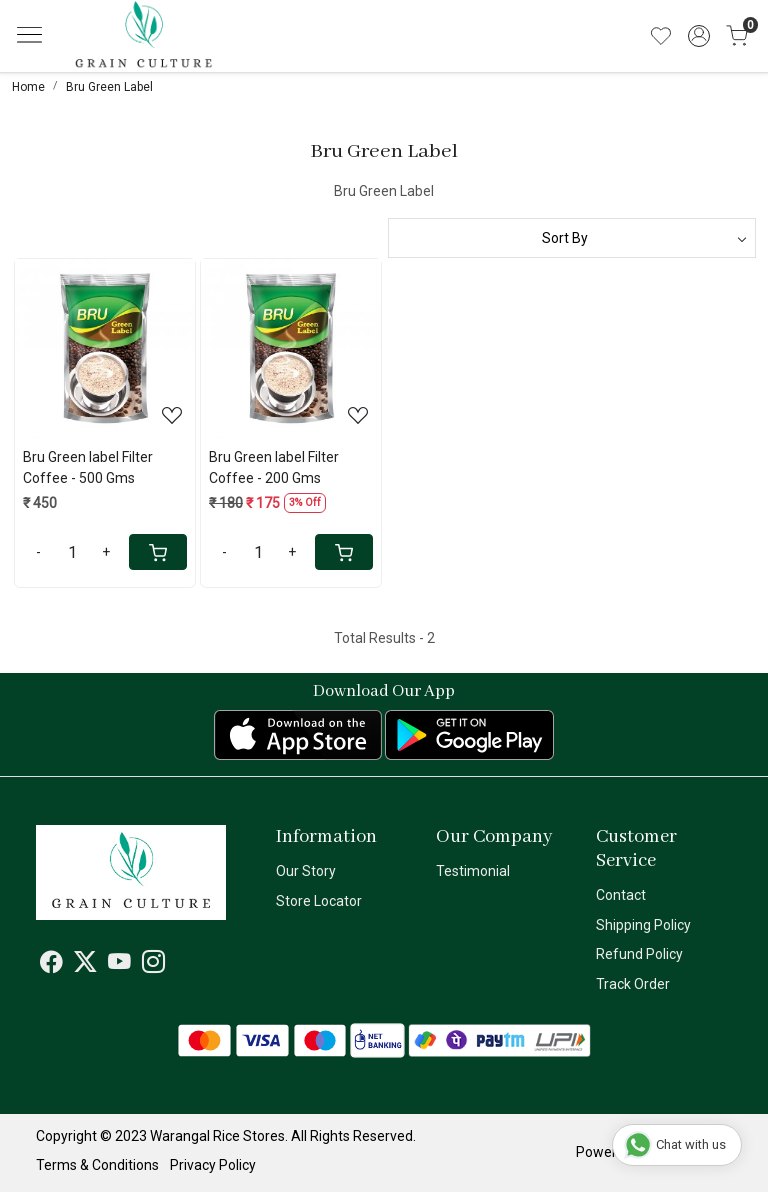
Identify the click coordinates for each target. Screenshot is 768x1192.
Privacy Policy (213, 1165)
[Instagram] (153, 965)
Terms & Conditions (97, 1165)
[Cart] (158, 552)
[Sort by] (572, 238)
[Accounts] (699, 36)
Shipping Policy (643, 925)
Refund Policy (639, 954)
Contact (621, 895)
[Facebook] (51, 965)
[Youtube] (119, 965)
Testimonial (473, 871)
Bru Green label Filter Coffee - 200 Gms (274, 467)
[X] (85, 965)
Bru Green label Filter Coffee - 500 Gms (88, 467)
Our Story (306, 871)
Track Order (633, 984)
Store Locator (319, 901)
